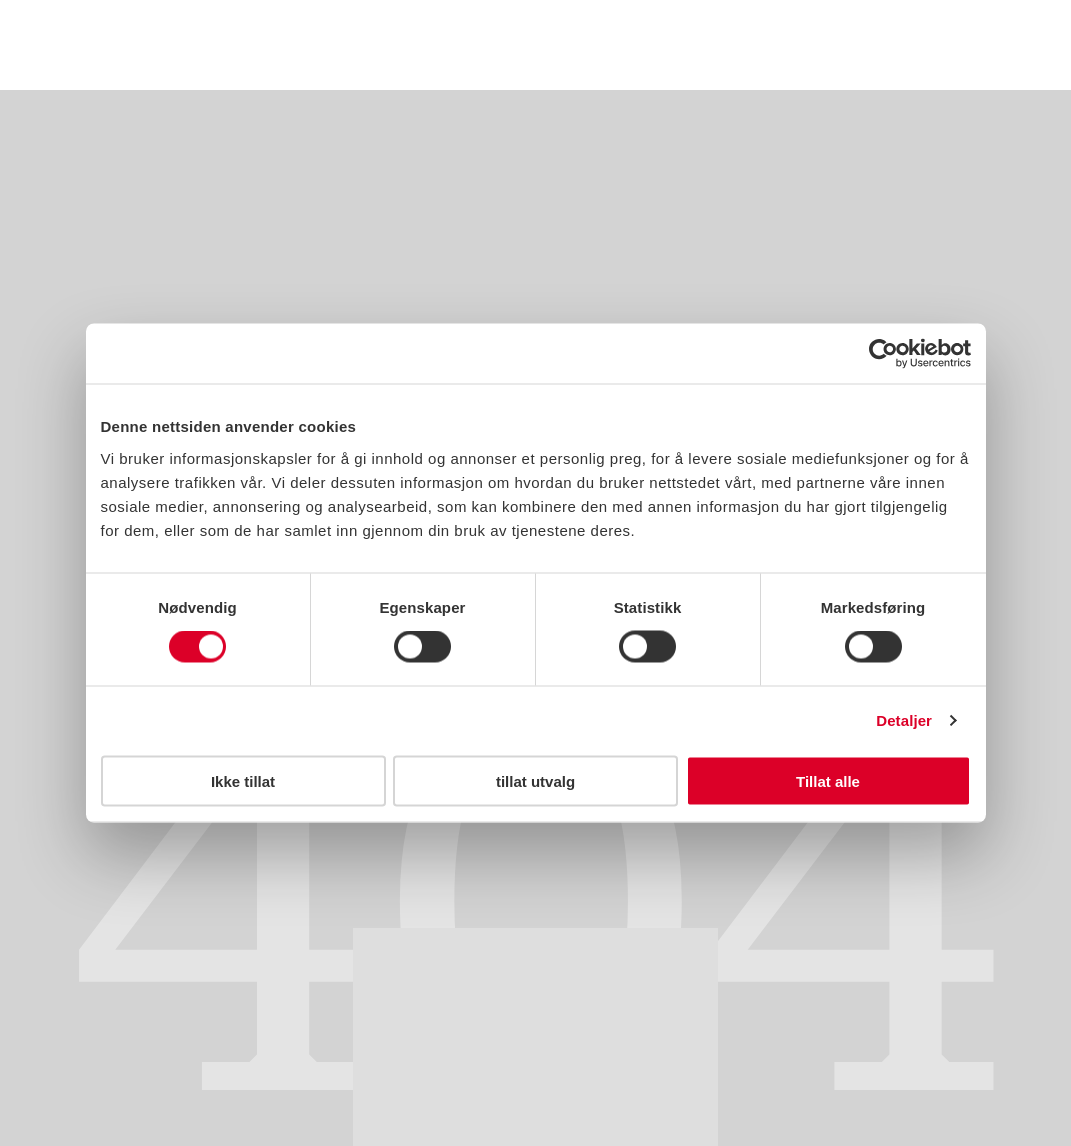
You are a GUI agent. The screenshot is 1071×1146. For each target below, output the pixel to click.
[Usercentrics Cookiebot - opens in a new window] (883, 354)
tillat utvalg (535, 780)
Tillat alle (828, 780)
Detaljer (904, 720)
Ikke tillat (243, 780)
